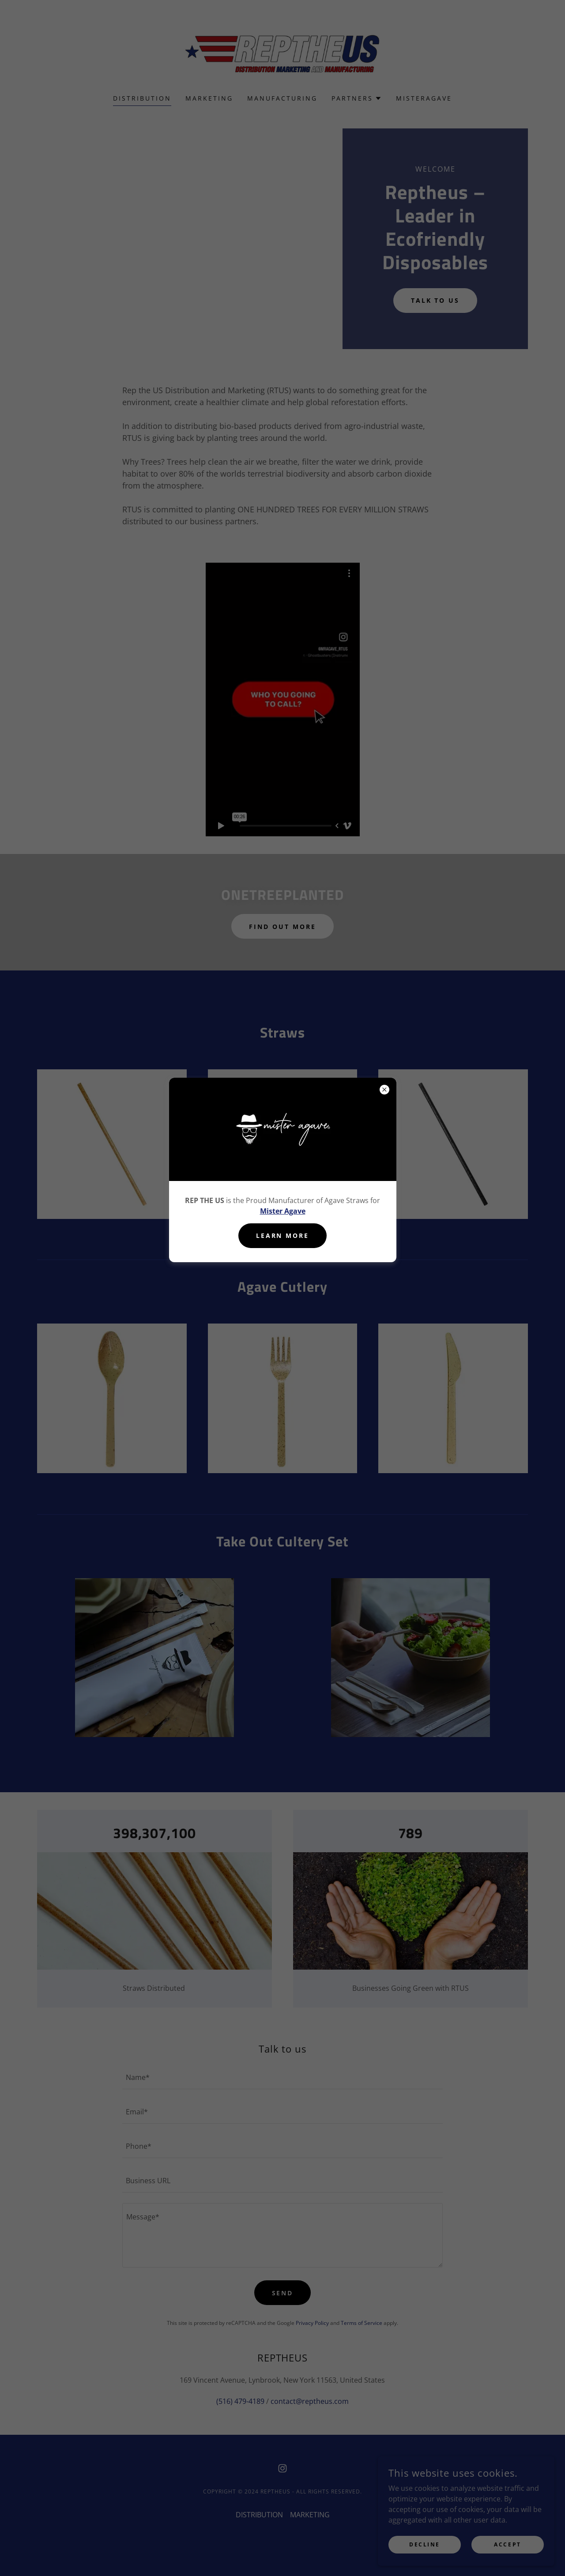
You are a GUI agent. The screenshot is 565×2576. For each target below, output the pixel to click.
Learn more (282, 1235)
